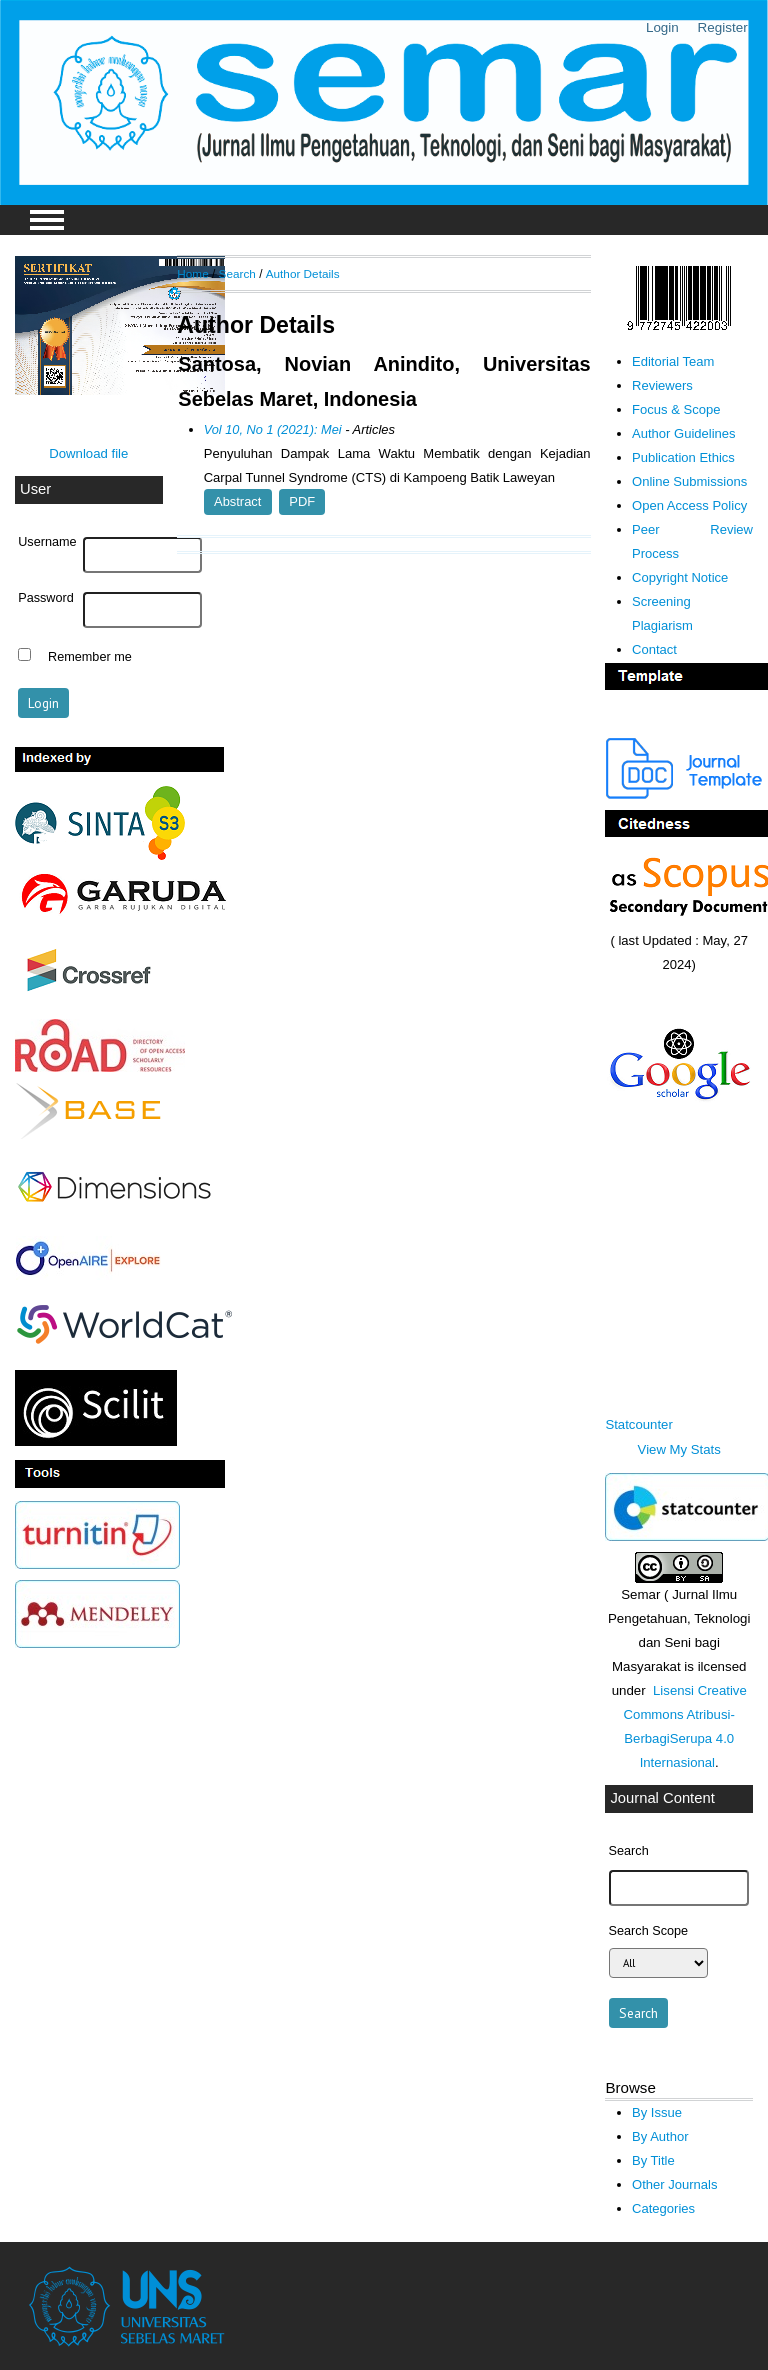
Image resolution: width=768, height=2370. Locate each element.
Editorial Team (673, 361)
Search (237, 273)
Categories (663, 2208)
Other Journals (674, 2184)
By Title (653, 2160)
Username (47, 542)
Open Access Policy (689, 505)
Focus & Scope (676, 409)
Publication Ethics (683, 457)
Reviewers (662, 385)
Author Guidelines (684, 433)
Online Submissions (689, 481)
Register (723, 27)
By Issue (657, 2112)
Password (46, 598)
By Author (660, 2136)
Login (662, 27)
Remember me (90, 657)
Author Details (303, 273)
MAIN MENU (47, 220)
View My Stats (679, 1449)
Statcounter (638, 1424)
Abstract (237, 501)
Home (192, 273)
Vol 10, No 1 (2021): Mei (273, 429)
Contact (654, 649)
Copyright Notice (680, 577)
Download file (88, 453)
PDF (302, 501)
